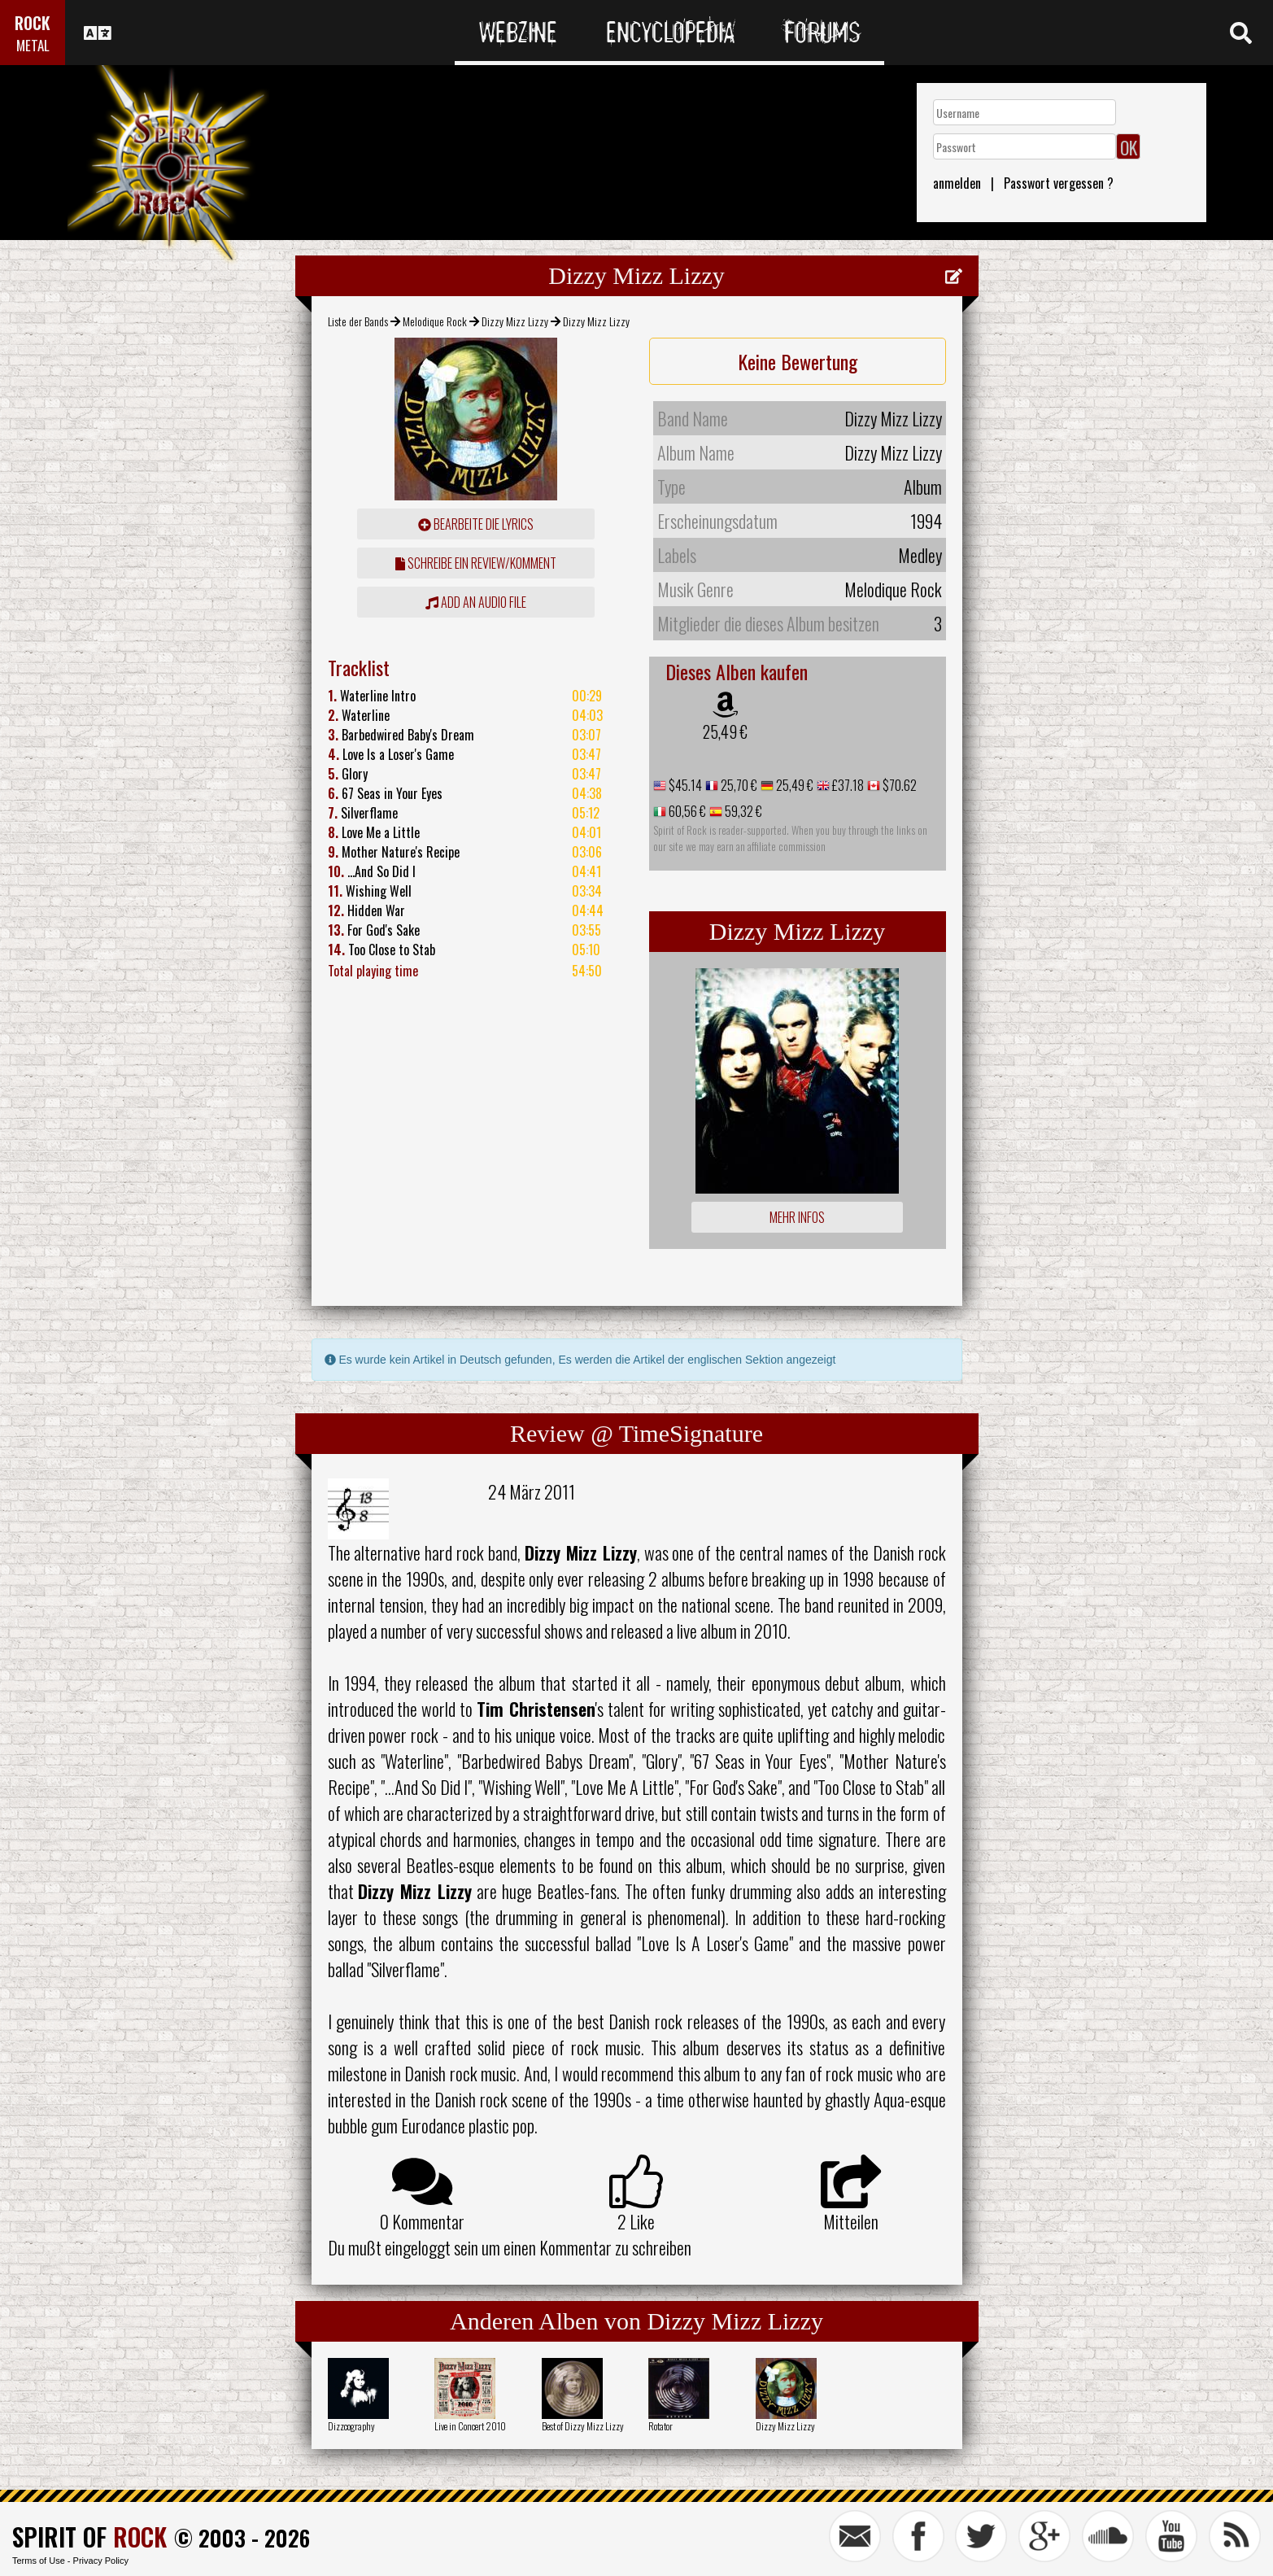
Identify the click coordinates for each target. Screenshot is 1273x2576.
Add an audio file (475, 602)
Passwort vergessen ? (1059, 183)
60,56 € (686, 811)
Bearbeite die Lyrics (476, 524)
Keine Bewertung (797, 361)
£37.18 (847, 785)
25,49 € (725, 731)
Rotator (660, 2426)
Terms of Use (38, 2560)
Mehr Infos (797, 1217)
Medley (920, 555)
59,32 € (742, 811)
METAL (33, 45)
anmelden (957, 183)
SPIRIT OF (89, 2536)
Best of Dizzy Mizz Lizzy (583, 2426)
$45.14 (684, 785)
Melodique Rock (435, 321)
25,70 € (737, 785)
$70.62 (898, 785)
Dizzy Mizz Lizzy (515, 321)
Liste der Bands (358, 321)
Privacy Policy (101, 2560)
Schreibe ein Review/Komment (475, 563)
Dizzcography (351, 2426)
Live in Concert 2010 (470, 2426)
